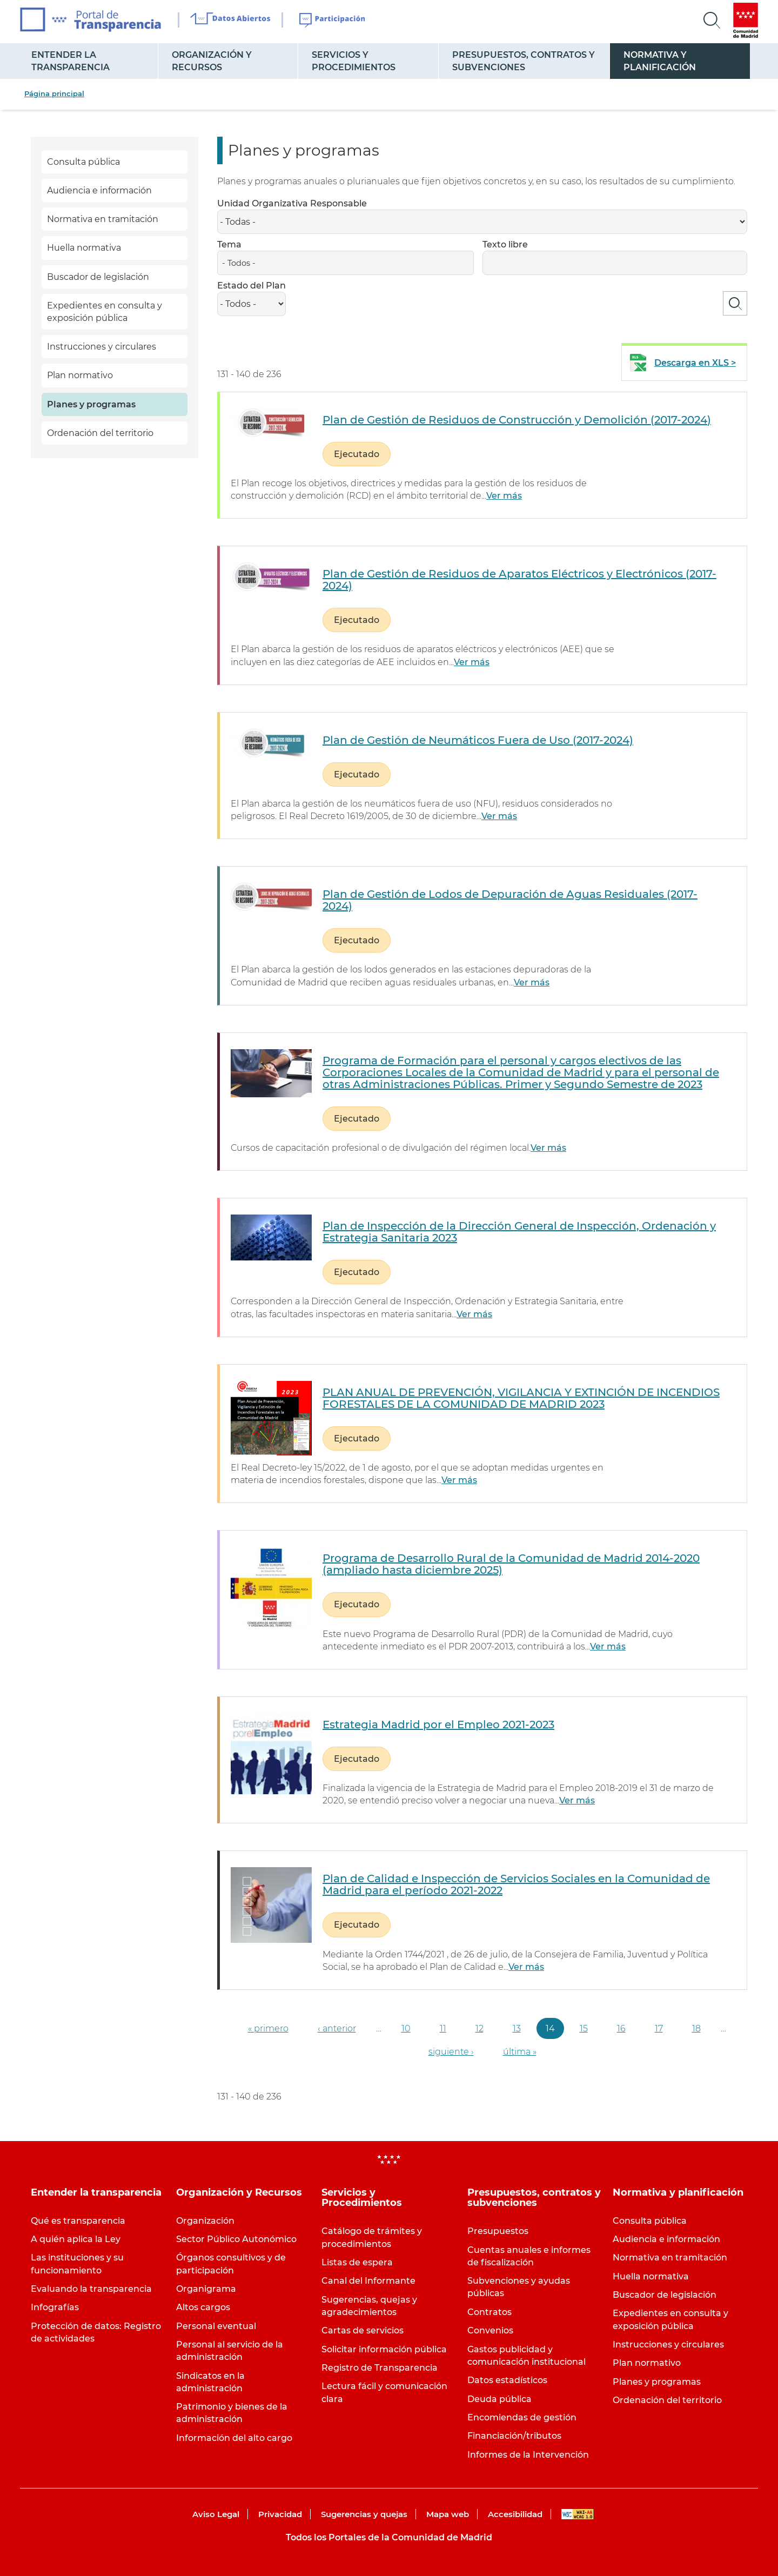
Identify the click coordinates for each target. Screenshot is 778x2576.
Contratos (489, 2312)
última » (519, 2052)
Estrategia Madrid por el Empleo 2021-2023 (438, 1724)
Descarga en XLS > (695, 363)
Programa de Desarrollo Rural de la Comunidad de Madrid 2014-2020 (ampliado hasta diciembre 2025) (511, 1564)
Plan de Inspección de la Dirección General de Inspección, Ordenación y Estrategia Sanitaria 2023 (519, 1231)
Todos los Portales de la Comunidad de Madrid (389, 2537)
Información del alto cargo (234, 2438)
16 (621, 2028)
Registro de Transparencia (379, 2368)
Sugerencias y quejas (364, 2514)
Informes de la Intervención (528, 2455)
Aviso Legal (215, 2514)
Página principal (54, 93)
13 (517, 2028)
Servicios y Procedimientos (353, 61)
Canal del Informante (368, 2281)
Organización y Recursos (212, 61)
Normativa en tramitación (102, 219)
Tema (229, 244)
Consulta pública (83, 162)
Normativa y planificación (659, 61)
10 (406, 2028)
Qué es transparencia (78, 2221)
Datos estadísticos (507, 2380)
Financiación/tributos (514, 2436)
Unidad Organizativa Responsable (292, 203)
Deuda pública (499, 2399)
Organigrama (206, 2289)
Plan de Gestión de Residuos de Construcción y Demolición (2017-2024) (517, 419)
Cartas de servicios (362, 2330)
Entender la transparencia (70, 61)
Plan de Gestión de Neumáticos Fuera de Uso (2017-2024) (478, 740)
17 (659, 2028)
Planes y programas (91, 404)
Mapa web (447, 2514)
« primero (268, 2028)
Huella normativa (84, 248)
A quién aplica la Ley (75, 2239)
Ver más (504, 496)
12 (479, 2028)
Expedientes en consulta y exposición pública (104, 311)
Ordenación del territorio (100, 433)
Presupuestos (497, 2231)
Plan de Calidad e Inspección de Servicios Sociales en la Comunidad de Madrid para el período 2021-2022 (516, 1884)
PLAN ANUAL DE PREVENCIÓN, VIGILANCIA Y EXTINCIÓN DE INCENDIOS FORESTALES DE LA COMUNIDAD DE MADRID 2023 (521, 1398)
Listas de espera (357, 2262)
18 (696, 2028)
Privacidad (280, 2514)
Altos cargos (203, 2307)
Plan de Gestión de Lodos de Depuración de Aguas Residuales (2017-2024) (510, 900)
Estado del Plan (251, 285)
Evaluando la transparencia (91, 2289)
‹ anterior (337, 2028)
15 (584, 2028)
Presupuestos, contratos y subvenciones (523, 61)
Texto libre (505, 244)
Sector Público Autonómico (236, 2239)
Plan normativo (80, 375)
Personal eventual (216, 2326)
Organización (205, 2221)
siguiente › (451, 2052)
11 (443, 2028)
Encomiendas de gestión (521, 2417)
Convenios (490, 2330)
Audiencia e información (99, 190)
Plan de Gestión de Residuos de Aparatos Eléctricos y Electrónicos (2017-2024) (519, 579)
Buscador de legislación (98, 277)
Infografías (55, 2307)
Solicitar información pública (384, 2349)
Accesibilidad (515, 2514)
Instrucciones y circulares (101, 346)
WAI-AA (577, 2514)
